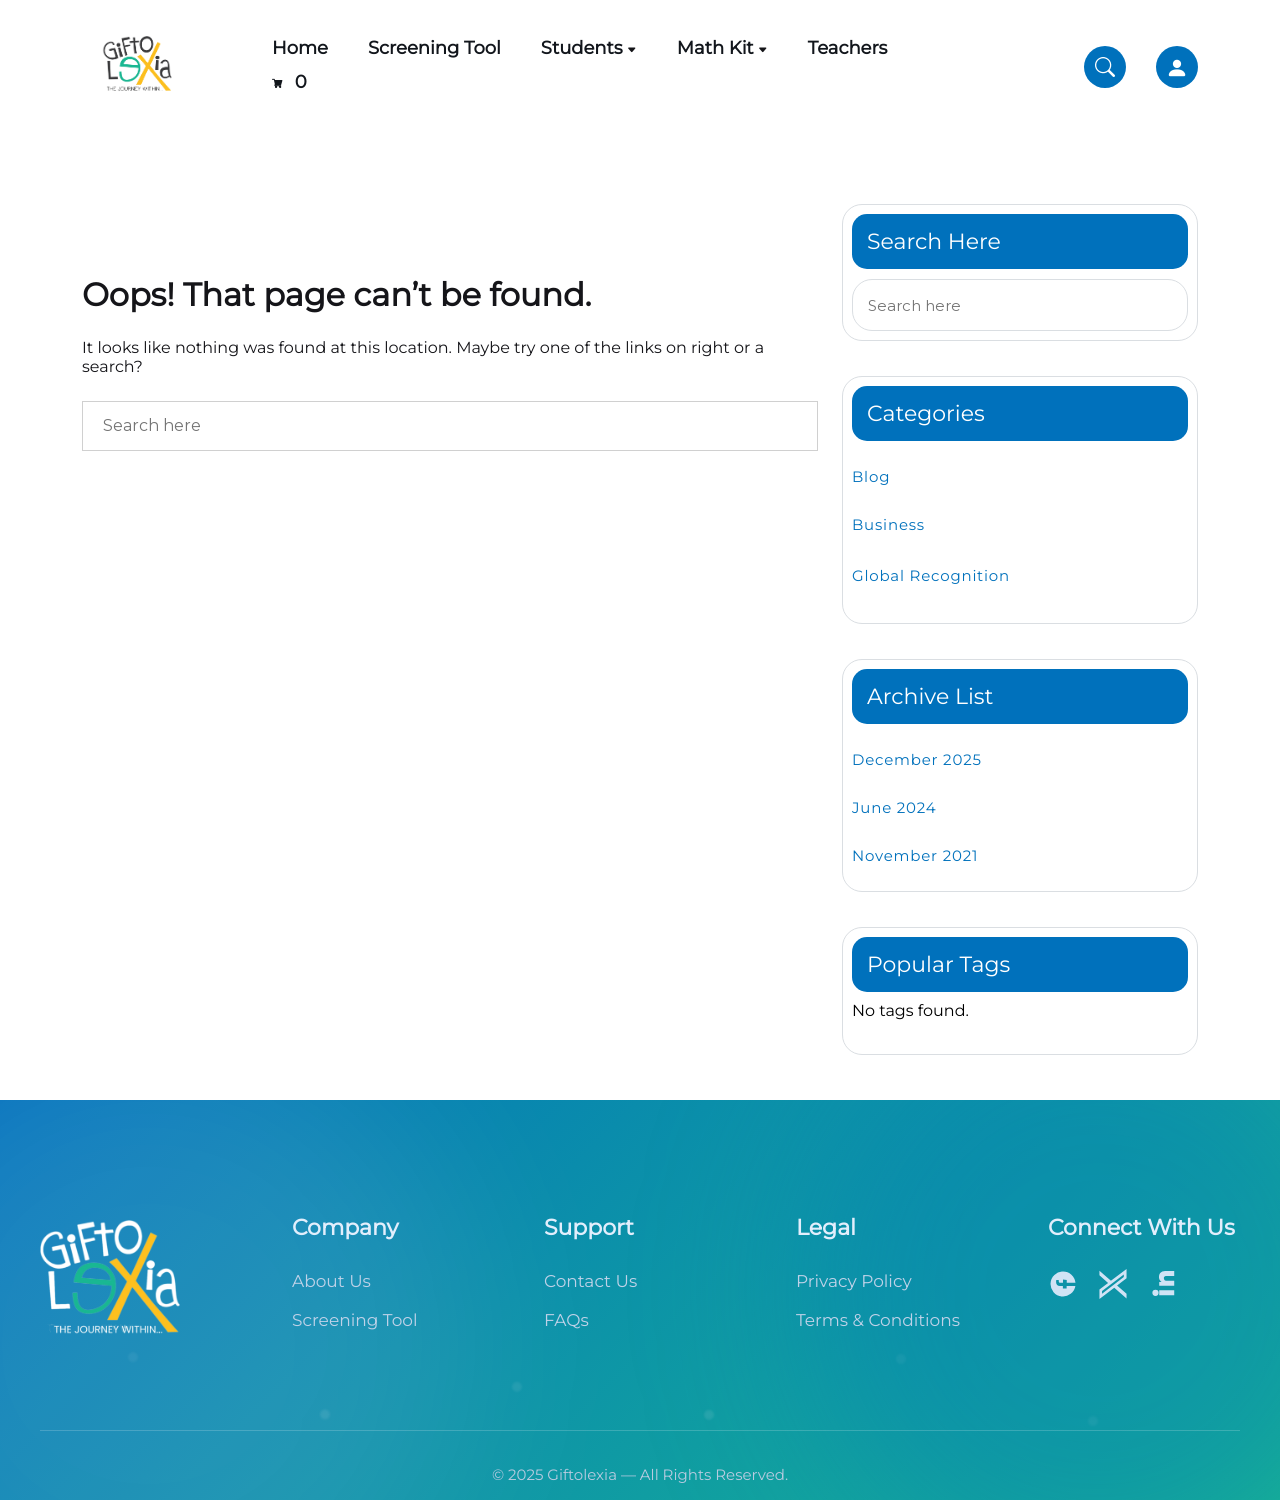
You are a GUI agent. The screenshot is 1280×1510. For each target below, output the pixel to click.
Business (888, 524)
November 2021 (915, 855)
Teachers (848, 48)
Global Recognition (931, 575)
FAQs (566, 1321)
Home (300, 48)
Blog (871, 476)
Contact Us (590, 1282)
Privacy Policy (854, 1282)
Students (582, 48)
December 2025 (917, 759)
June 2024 (894, 807)
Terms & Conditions (878, 1321)
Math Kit (715, 48)
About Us (331, 1282)
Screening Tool (434, 48)
